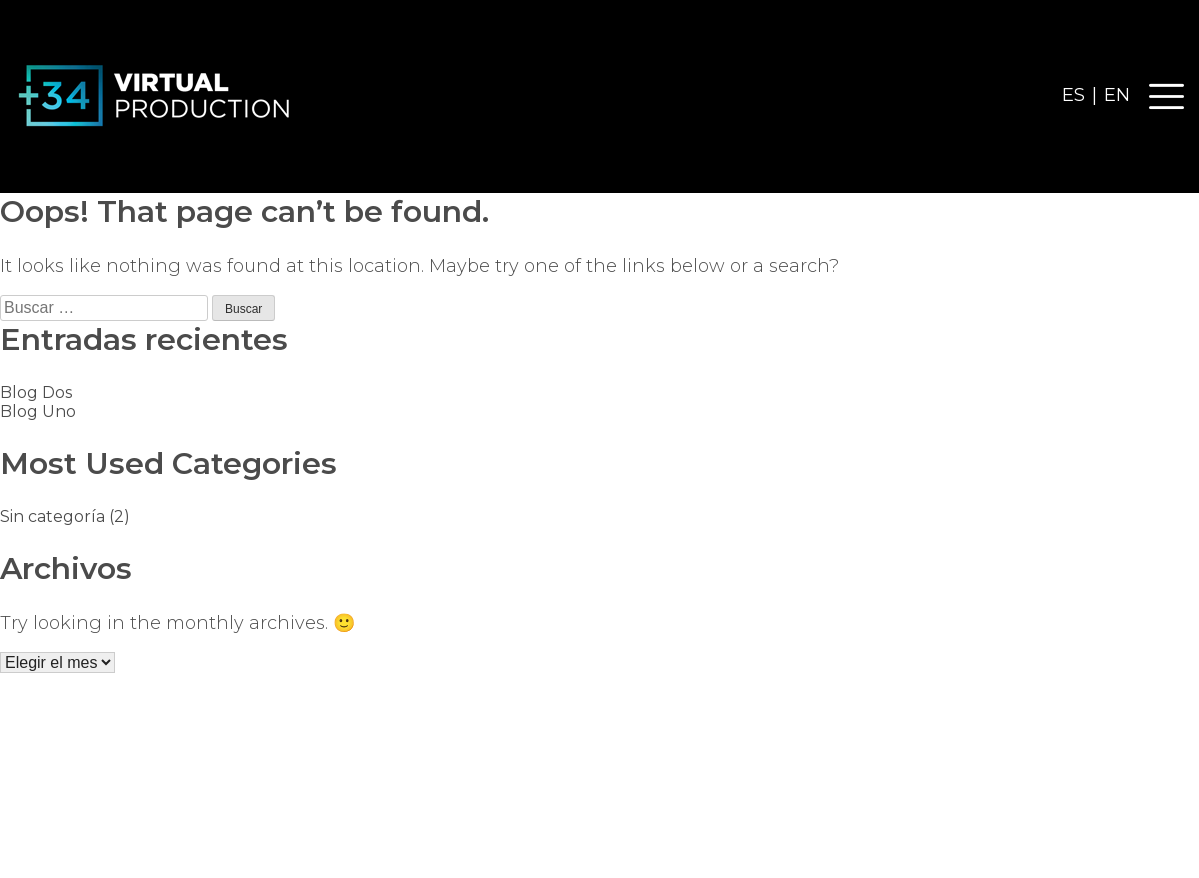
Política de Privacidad (438, 848)
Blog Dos (36, 392)
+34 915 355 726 (1124, 800)
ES (1073, 95)
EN (1117, 95)
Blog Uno (38, 411)
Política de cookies (620, 848)
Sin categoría (52, 516)
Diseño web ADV (782, 848)
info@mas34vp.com (1101, 773)
